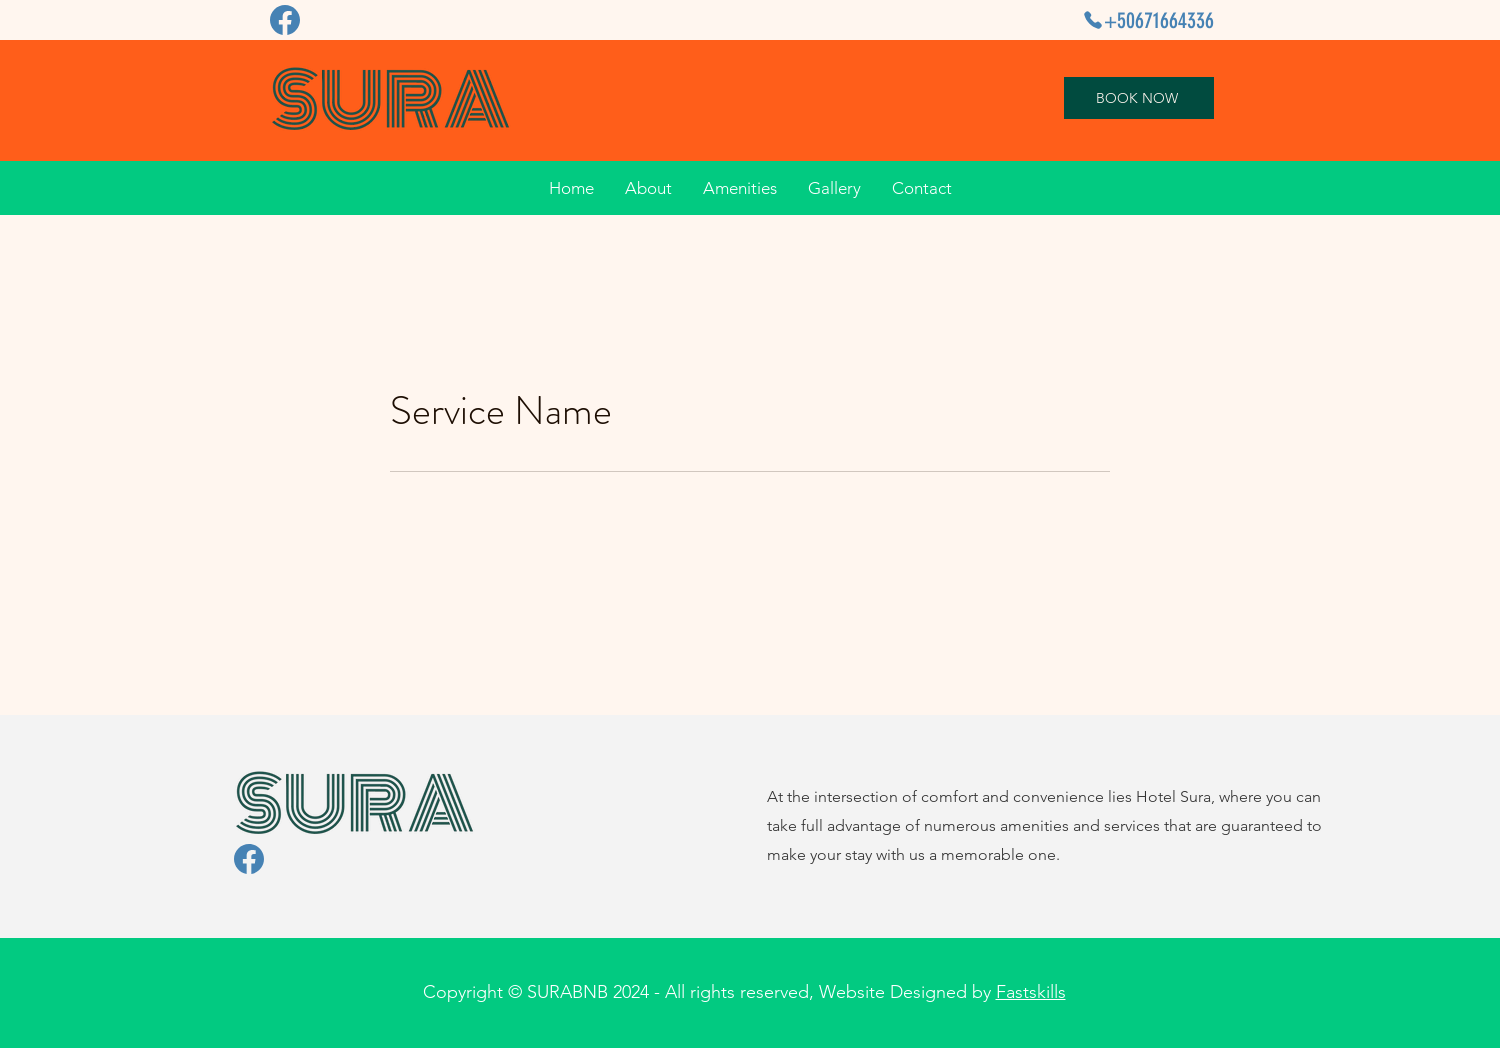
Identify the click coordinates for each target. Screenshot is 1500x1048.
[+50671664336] (1145, 20)
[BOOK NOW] (1139, 98)
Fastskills (1031, 992)
